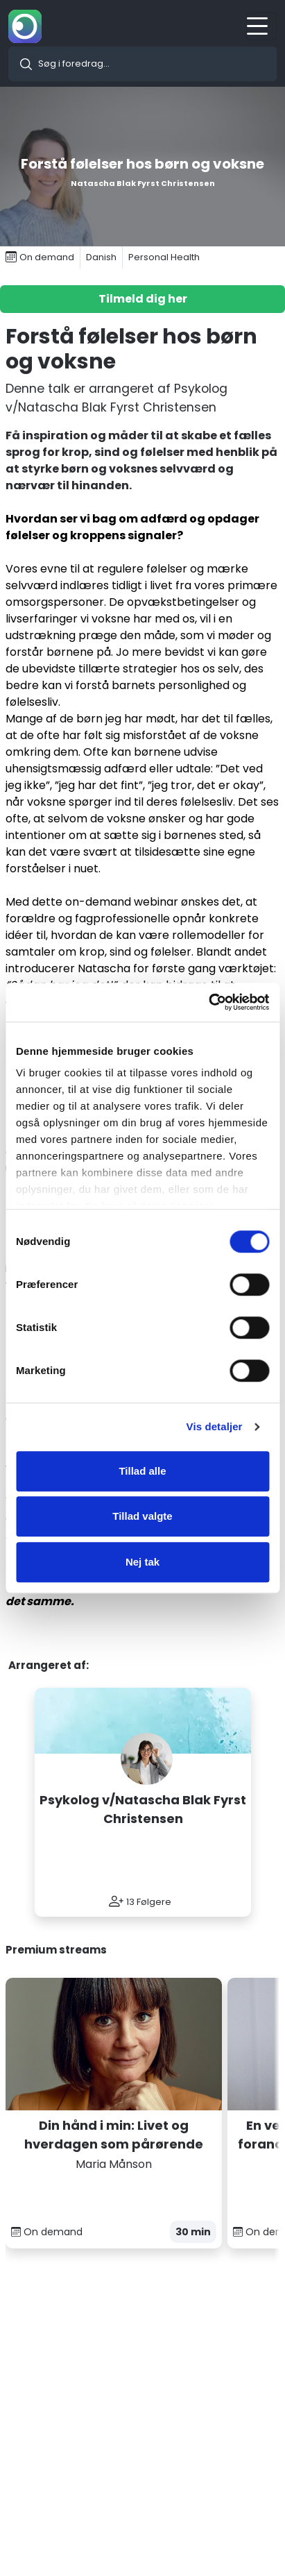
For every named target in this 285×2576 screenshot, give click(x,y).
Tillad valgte (142, 1516)
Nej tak (142, 1562)
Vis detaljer (215, 1426)
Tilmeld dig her (142, 299)
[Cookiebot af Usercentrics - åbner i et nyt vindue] (208, 1002)
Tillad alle (142, 1471)
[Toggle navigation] (261, 26)
